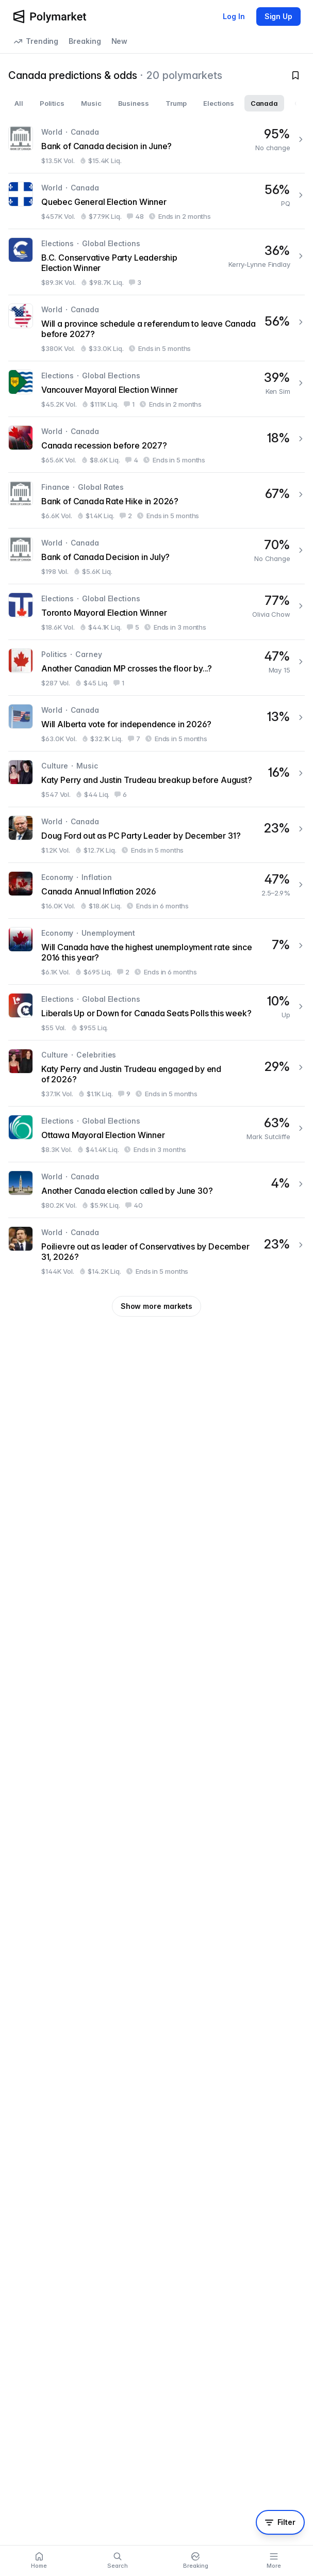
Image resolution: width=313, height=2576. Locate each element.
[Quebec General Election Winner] (156, 201)
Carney (88, 654)
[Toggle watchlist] (295, 75)
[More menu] (274, 2561)
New (119, 41)
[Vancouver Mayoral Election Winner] (156, 389)
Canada (85, 131)
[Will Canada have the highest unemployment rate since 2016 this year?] (156, 951)
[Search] (117, 2561)
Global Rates (101, 487)
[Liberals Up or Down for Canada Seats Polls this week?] (156, 1012)
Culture (54, 765)
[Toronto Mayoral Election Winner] (156, 611)
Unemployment (108, 933)
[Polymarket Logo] (49, 16)
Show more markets (156, 1306)
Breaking (85, 41)
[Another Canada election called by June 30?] (156, 1190)
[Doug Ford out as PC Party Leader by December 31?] (156, 834)
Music (87, 765)
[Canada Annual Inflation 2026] (156, 890)
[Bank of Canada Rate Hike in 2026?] (156, 500)
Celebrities (96, 1054)
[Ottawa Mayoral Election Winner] (156, 1134)
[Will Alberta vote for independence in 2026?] (156, 723)
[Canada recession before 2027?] (156, 444)
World (51, 131)
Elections (57, 243)
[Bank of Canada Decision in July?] (156, 556)
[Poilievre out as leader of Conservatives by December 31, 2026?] (156, 1251)
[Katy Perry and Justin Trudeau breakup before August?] (156, 779)
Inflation (96, 877)
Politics (54, 654)
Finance (55, 487)
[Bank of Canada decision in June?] (156, 145)
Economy (57, 877)
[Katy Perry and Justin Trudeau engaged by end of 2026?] (156, 1073)
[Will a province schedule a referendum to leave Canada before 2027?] (156, 328)
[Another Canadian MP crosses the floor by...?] (156, 667)
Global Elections (111, 243)
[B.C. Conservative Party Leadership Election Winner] (156, 262)
